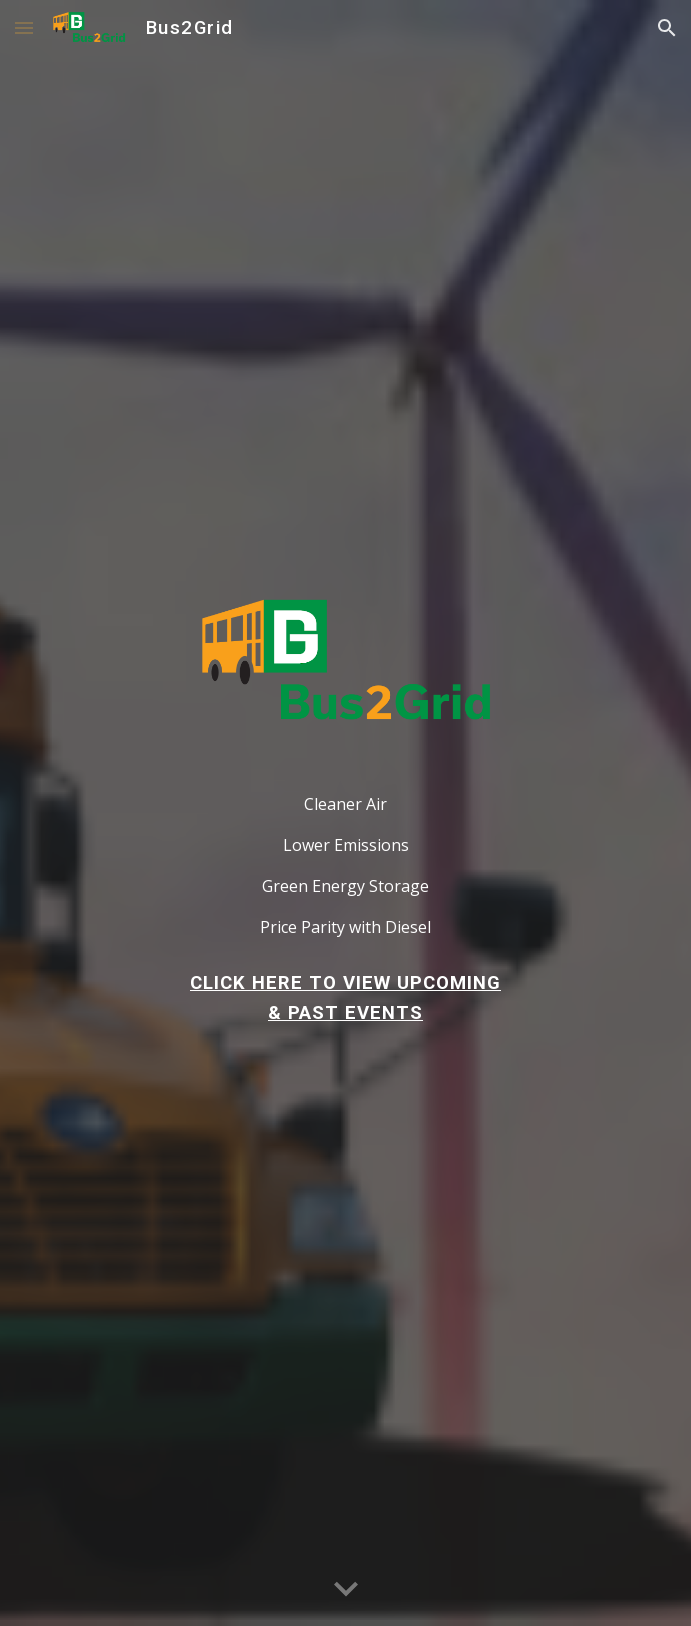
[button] (24, 27)
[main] (345, 849)
